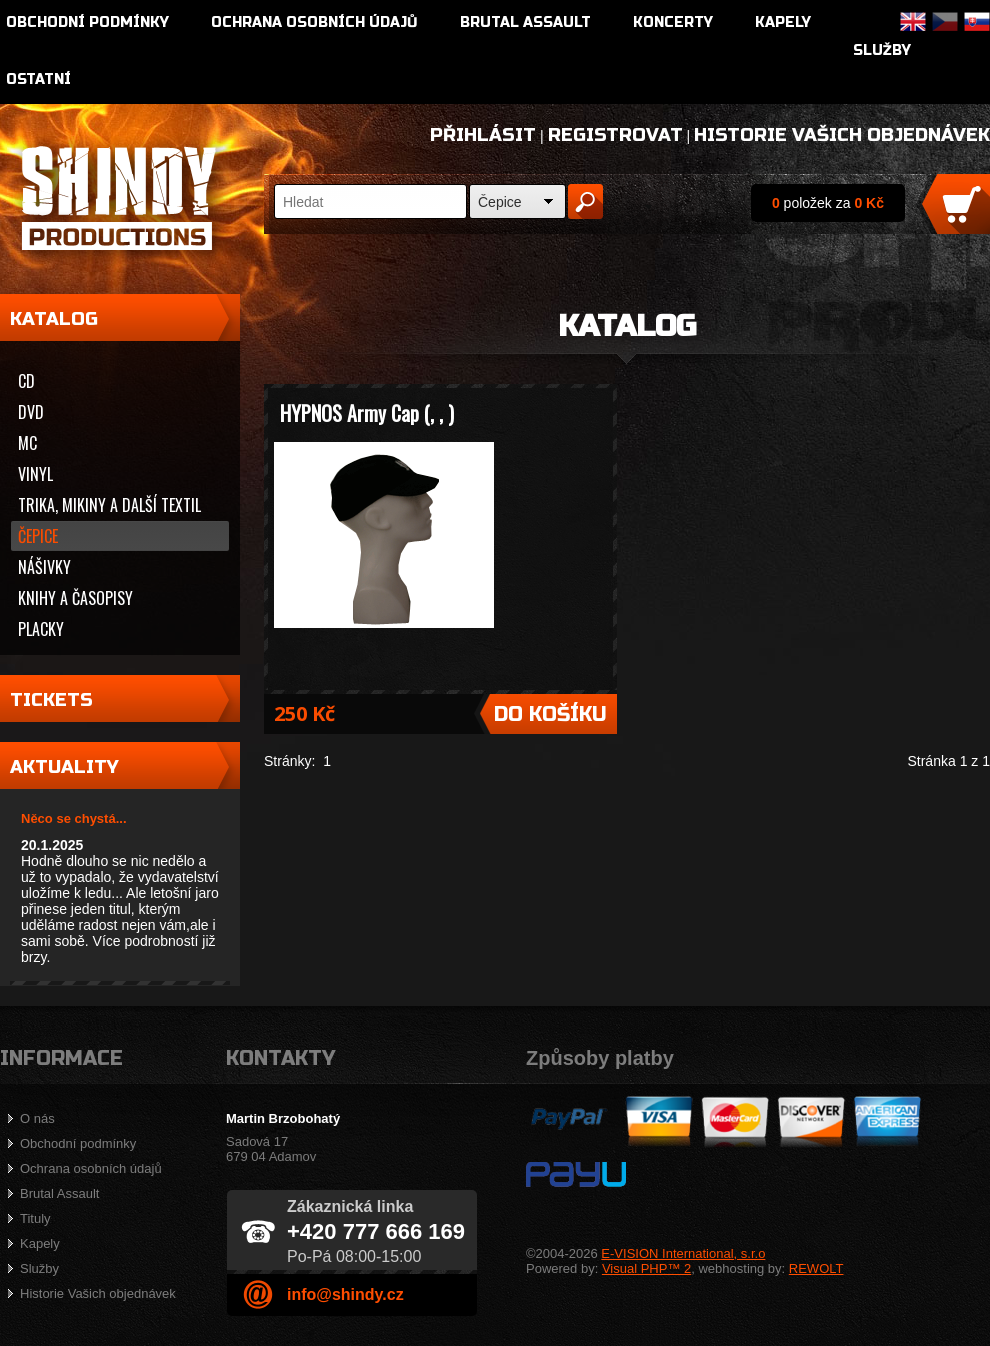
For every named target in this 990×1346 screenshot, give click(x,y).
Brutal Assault (525, 22)
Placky (41, 629)
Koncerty (673, 22)
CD (26, 381)
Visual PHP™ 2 (646, 1268)
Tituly (35, 1218)
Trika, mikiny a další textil (109, 505)
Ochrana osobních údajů (314, 22)
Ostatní (38, 79)
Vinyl (35, 474)
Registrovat (615, 135)
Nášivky (44, 567)
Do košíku (550, 714)
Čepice (500, 202)
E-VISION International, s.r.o (683, 1253)
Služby (882, 50)
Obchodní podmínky (87, 22)
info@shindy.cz (345, 1294)
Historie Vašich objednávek (842, 135)
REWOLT (816, 1268)
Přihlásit (483, 135)
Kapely (783, 22)
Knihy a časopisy (75, 598)
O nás (37, 1118)
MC (27, 443)
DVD (31, 412)
